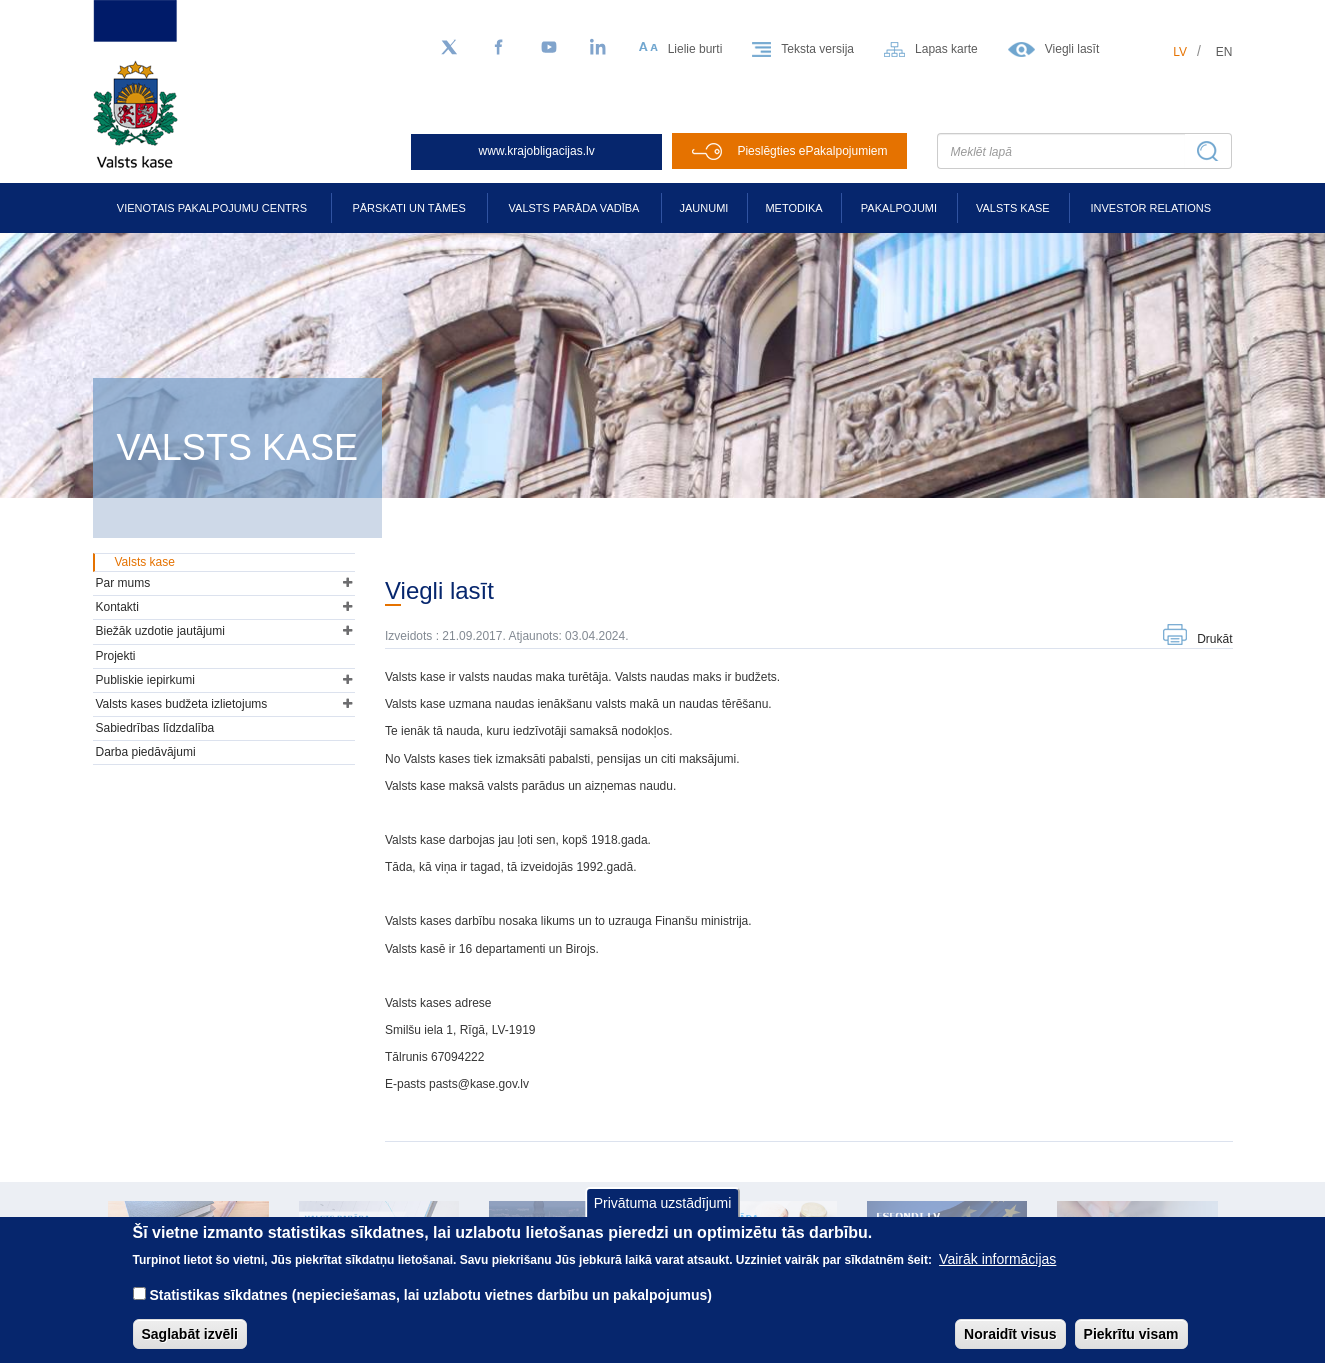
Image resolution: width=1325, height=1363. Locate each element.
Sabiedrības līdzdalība (155, 728)
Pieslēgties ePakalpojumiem (812, 151)
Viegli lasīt (1072, 49)
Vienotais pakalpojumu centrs (212, 208)
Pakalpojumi (899, 208)
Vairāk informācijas (997, 1274)
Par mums (123, 583)
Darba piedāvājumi (146, 752)
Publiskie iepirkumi (145, 680)
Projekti (116, 656)
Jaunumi (704, 208)
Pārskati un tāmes (408, 208)
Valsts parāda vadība (574, 208)
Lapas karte (946, 49)
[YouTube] (549, 48)
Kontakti (117, 607)
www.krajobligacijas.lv (537, 151)
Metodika (793, 208)
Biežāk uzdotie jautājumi (160, 631)
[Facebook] (499, 48)
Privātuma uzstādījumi (663, 1218)
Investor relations (1150, 208)
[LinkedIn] (599, 48)
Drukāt (1214, 639)
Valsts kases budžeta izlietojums (182, 704)
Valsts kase (1013, 208)
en (1224, 52)
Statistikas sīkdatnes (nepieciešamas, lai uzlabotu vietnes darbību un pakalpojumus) (430, 1310)
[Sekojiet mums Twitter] (449, 48)
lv (1180, 52)
